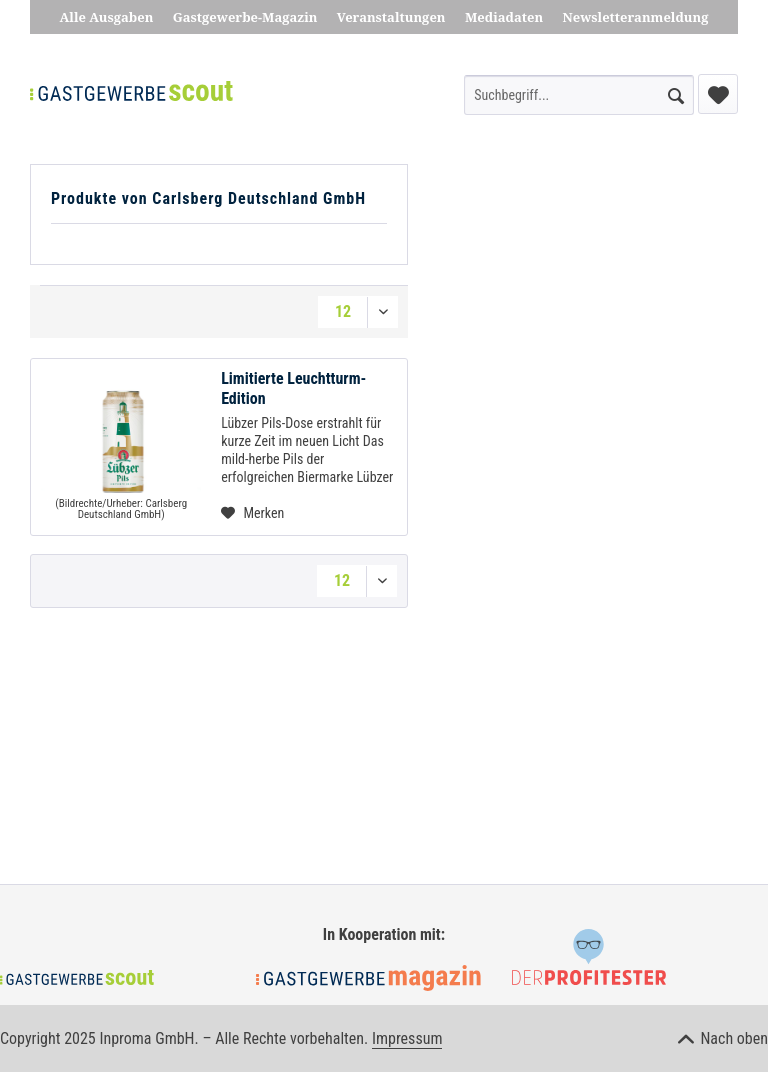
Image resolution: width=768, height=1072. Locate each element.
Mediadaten (504, 17)
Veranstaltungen (391, 17)
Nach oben (723, 1038)
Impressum (407, 1038)
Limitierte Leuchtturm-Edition (293, 388)
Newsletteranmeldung (636, 17)
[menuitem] (579, 95)
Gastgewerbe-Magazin (245, 17)
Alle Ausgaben (107, 17)
